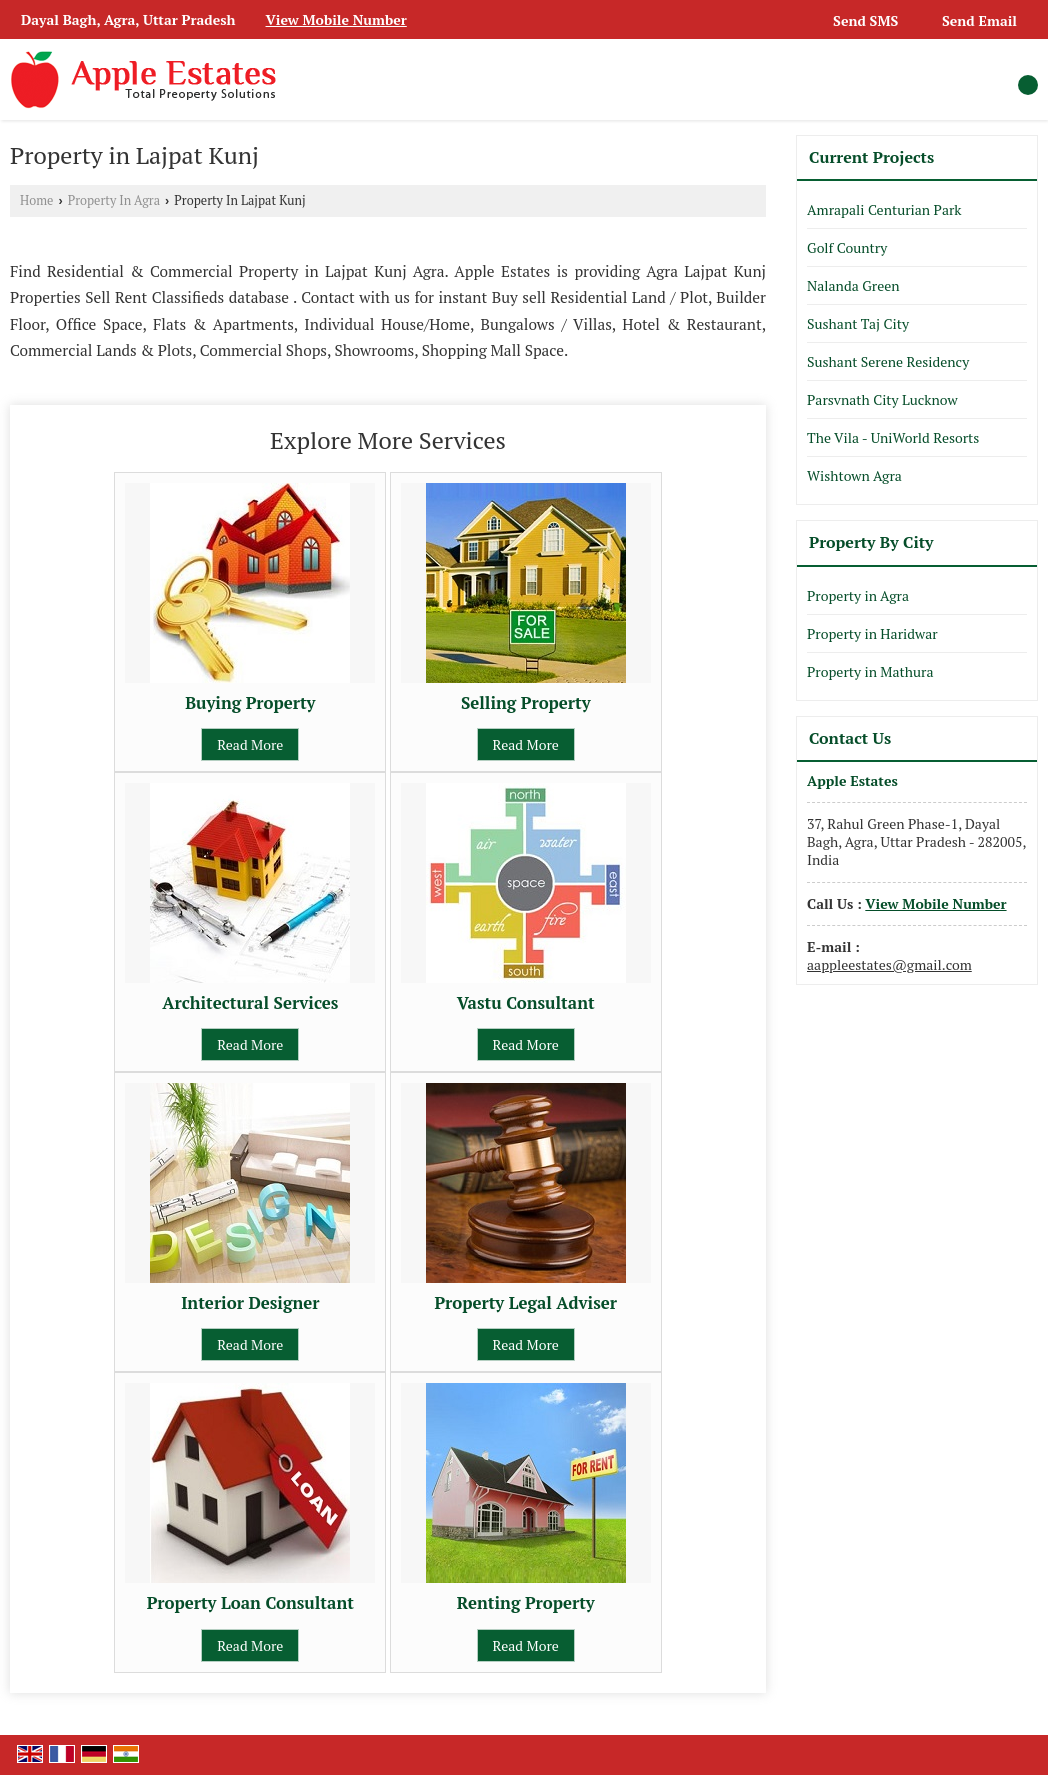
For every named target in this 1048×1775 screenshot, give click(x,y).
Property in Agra (858, 595)
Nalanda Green (853, 285)
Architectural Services (250, 1003)
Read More (250, 744)
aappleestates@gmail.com (889, 964)
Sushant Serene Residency (888, 361)
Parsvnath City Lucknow (882, 399)
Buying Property (250, 703)
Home (36, 200)
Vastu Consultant (526, 1003)
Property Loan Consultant (250, 1603)
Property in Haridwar (872, 633)
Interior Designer (250, 1303)
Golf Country (847, 247)
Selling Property (526, 703)
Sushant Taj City (858, 323)
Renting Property (526, 1603)
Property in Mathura (870, 671)
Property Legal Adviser (525, 1303)
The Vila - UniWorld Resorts (893, 437)
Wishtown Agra (854, 475)
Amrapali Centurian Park (884, 209)
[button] (336, 19)
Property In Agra (114, 200)
